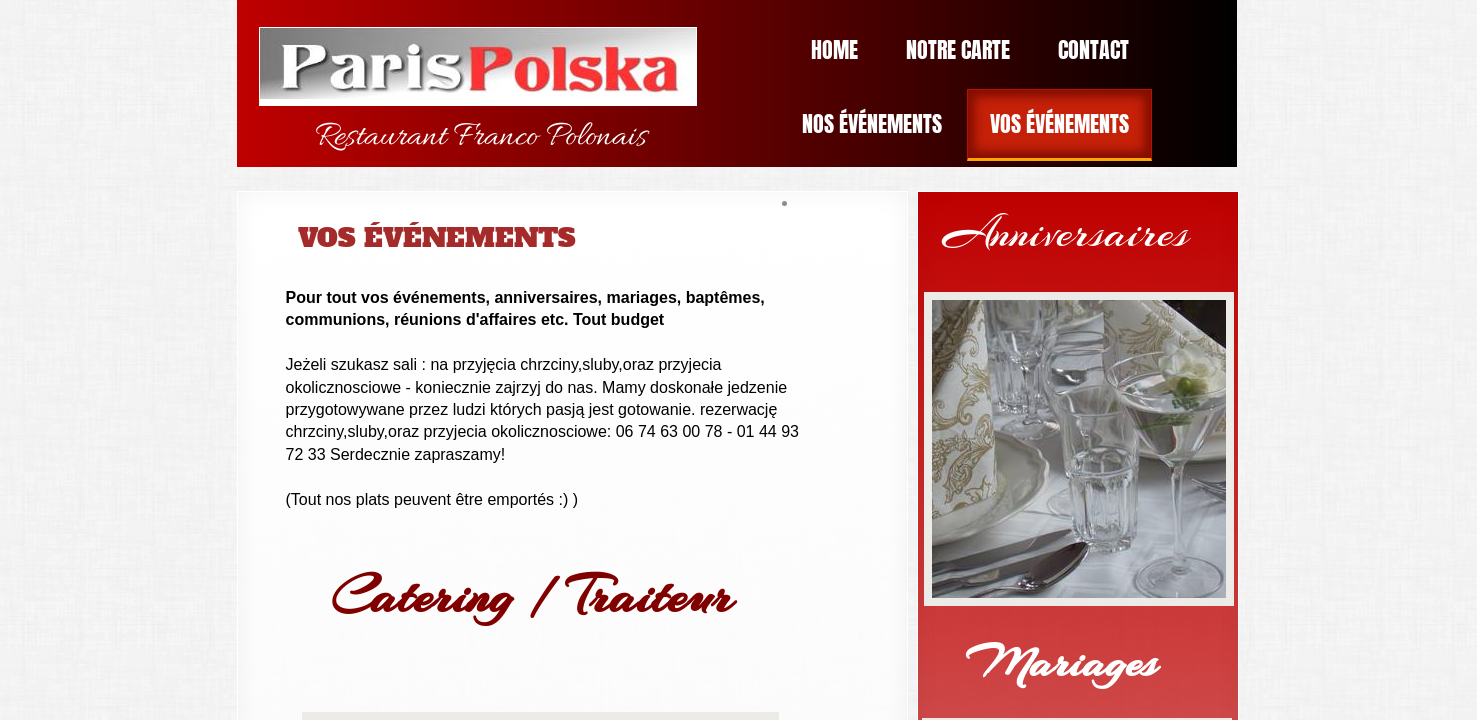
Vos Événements (1059, 123)
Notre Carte (958, 49)
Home (834, 49)
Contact (1093, 49)
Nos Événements (872, 123)
